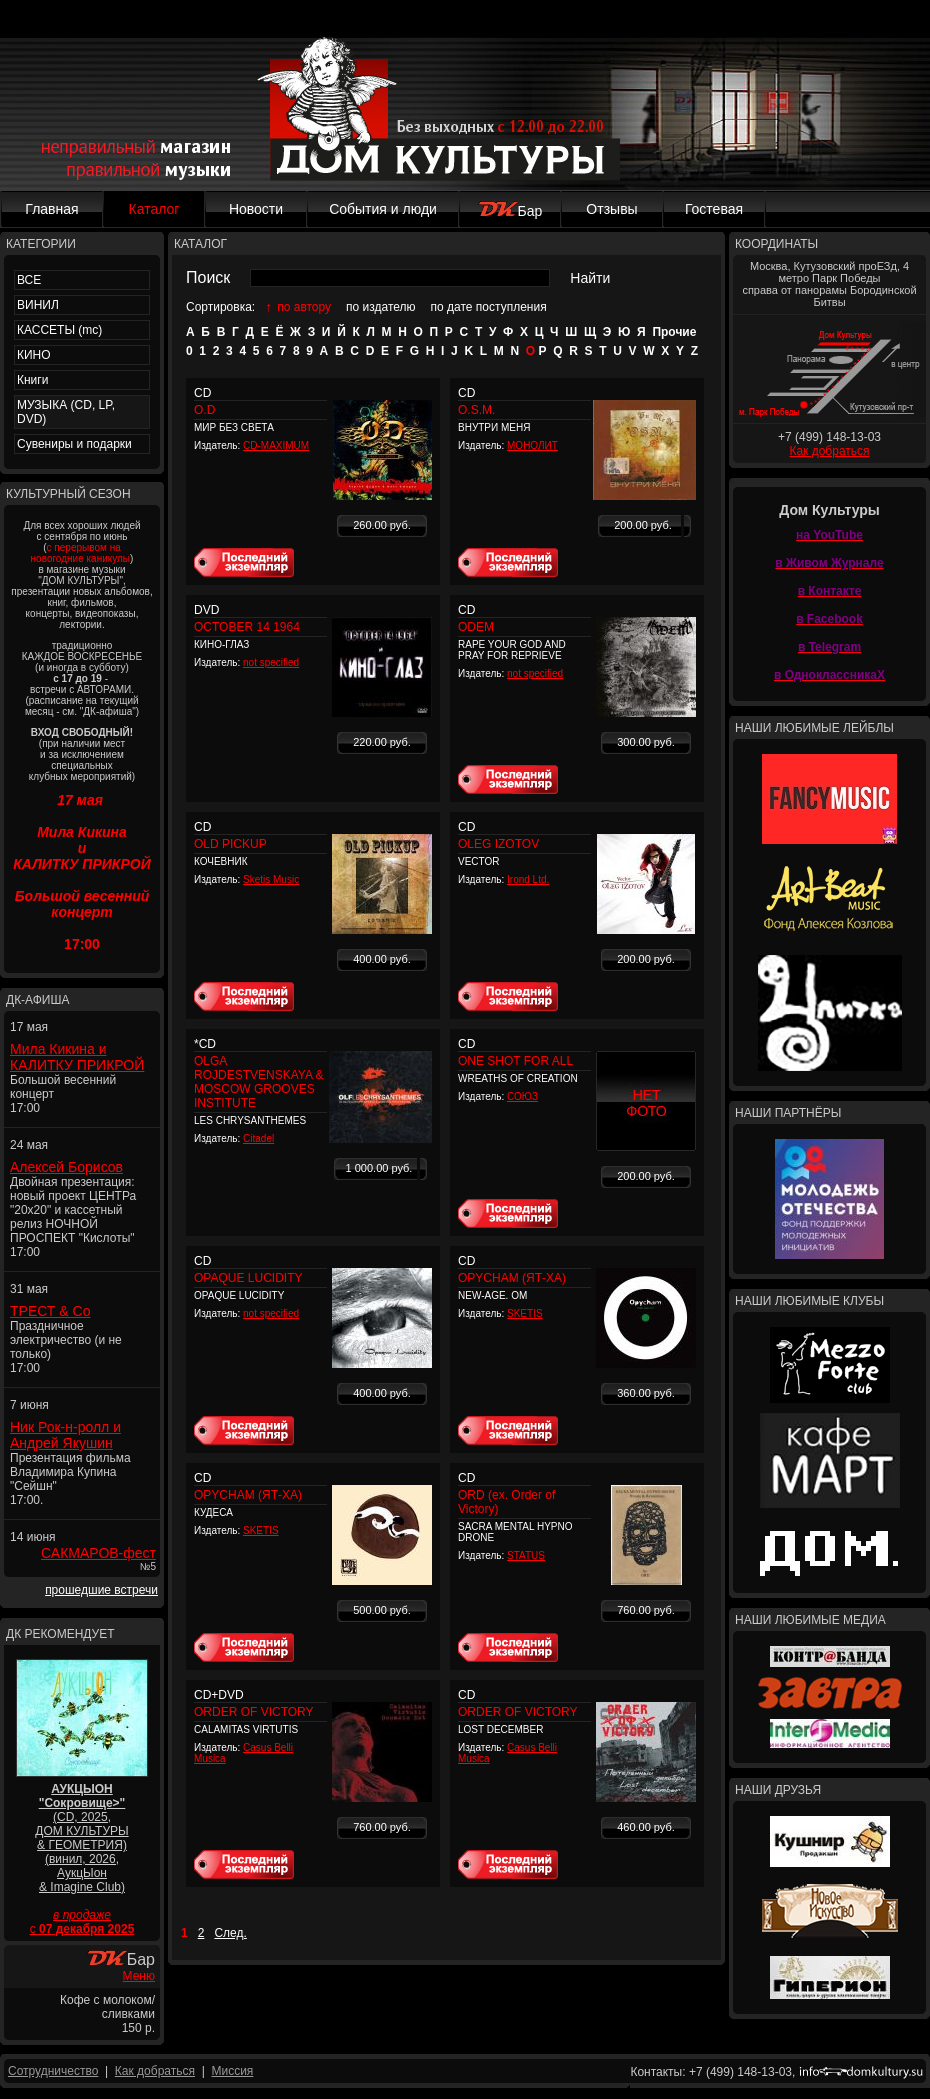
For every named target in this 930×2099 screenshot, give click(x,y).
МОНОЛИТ (532, 445)
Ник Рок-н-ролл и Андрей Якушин (65, 1435)
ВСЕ (29, 280)
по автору (304, 307)
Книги (32, 380)
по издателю (381, 307)
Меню (139, 1976)
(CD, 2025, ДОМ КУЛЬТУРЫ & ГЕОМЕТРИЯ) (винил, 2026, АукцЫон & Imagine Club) (81, 1838)
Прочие (674, 332)
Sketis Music (271, 879)
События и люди (383, 209)
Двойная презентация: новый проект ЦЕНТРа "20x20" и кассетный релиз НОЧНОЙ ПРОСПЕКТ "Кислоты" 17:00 (73, 1217)
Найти (590, 278)
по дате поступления (489, 307)
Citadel (258, 1138)
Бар (510, 211)
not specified (271, 662)
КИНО (34, 355)
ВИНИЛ (38, 305)
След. (230, 1933)
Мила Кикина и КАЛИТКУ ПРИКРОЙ (77, 1057)
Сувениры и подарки (74, 444)
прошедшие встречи (101, 1590)
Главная (51, 209)
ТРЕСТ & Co (50, 1311)
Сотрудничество (53, 2071)
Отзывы (611, 209)
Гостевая (714, 209)
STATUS (526, 1555)
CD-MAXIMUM (276, 445)
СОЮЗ (522, 1096)
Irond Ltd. (528, 879)
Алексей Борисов (66, 1167)
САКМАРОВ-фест (98, 1553)
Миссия (232, 2071)
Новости (256, 209)
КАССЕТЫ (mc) (59, 330)
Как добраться (829, 451)
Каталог (154, 209)
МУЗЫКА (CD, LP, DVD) (66, 412)
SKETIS (525, 1313)
